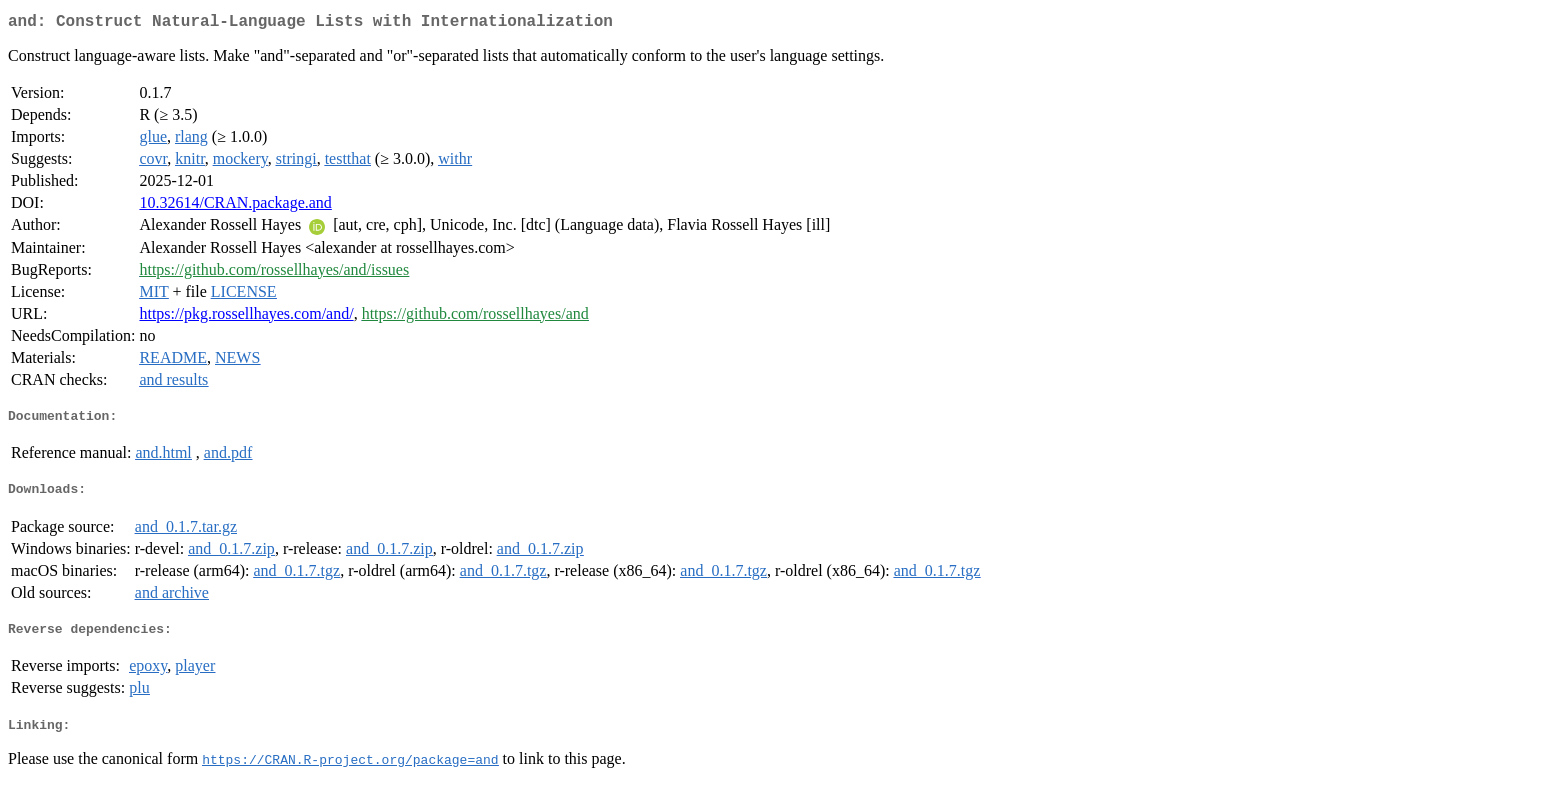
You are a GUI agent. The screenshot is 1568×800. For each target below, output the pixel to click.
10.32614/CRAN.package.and (235, 206)
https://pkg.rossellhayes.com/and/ (246, 317)
